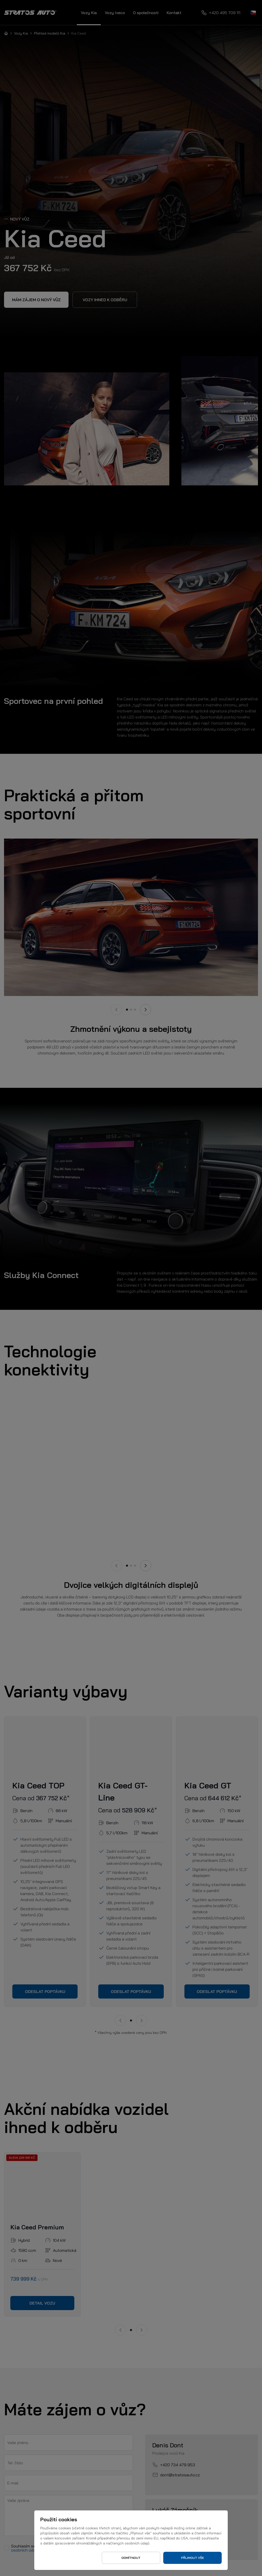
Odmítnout (131, 2558)
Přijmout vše (192, 2558)
